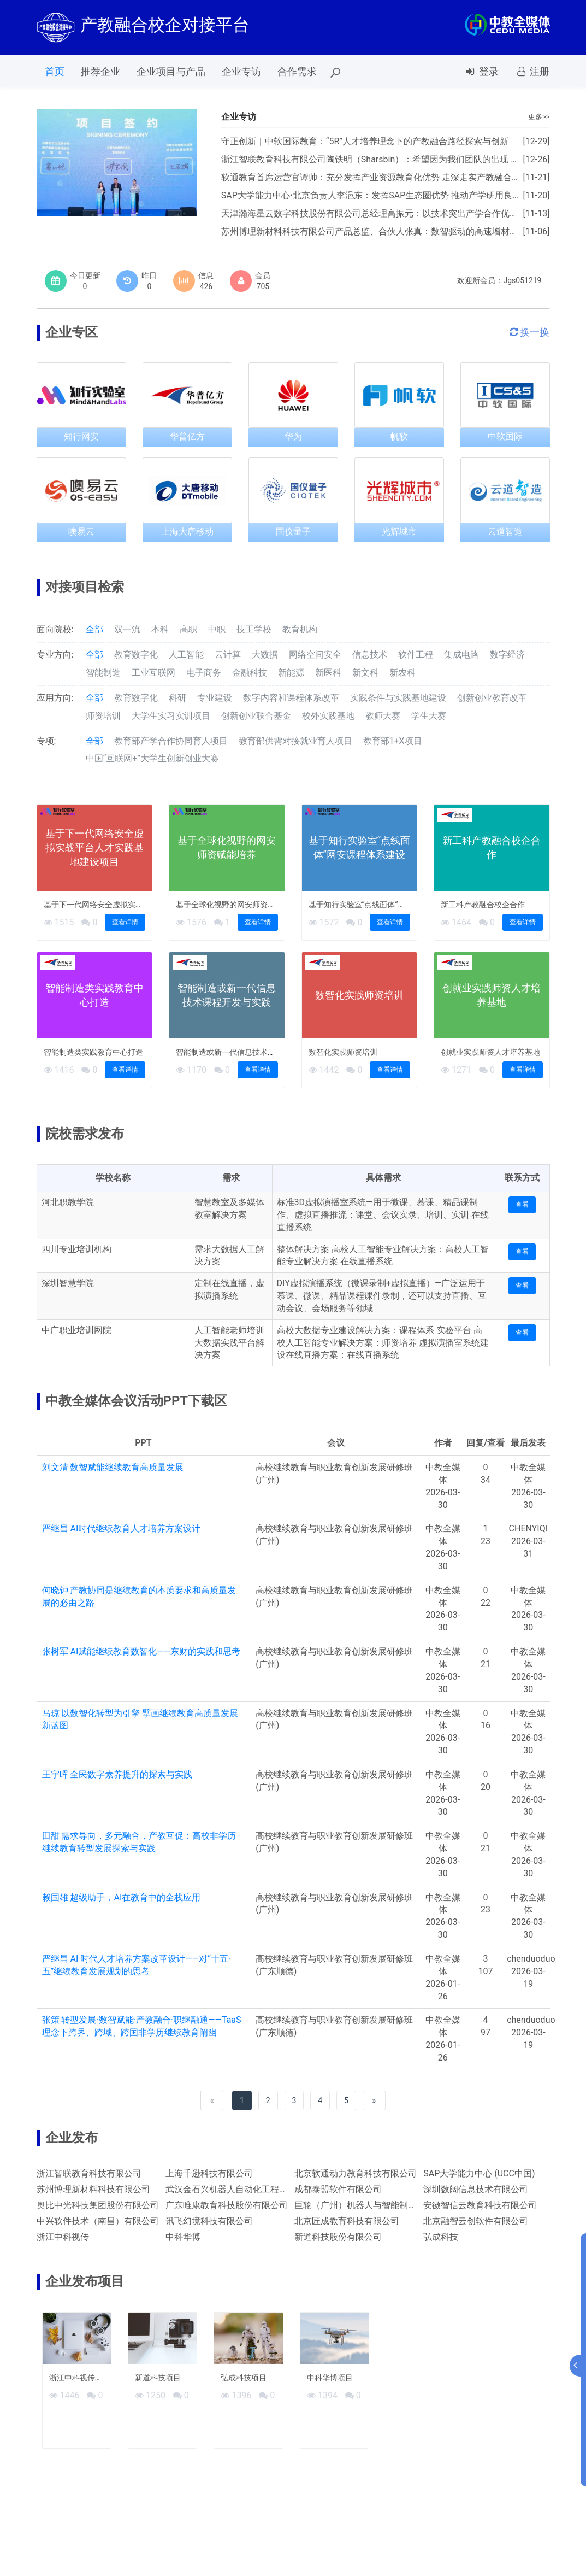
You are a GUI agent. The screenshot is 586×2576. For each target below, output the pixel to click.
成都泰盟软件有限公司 (338, 2189)
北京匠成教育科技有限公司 (346, 2221)
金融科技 (249, 672)
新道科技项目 (158, 2377)
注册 (532, 71)
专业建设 (214, 698)
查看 (522, 1204)
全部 (94, 629)
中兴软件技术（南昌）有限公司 (98, 2221)
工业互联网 (153, 672)
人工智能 (186, 654)
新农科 (402, 672)
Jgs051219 (522, 280)
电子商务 (203, 672)
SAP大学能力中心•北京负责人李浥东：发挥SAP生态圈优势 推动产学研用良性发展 (379, 195)
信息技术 (369, 654)
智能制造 (103, 672)
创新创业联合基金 (256, 716)
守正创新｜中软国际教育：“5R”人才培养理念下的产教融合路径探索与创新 (364, 141)
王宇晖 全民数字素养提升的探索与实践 (117, 1774)
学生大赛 (428, 716)
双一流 (127, 629)
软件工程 (415, 654)
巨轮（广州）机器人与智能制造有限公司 (373, 2205)
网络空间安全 (315, 654)
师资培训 (103, 716)
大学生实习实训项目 (171, 716)
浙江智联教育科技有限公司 (89, 2173)
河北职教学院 (68, 1202)
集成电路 (461, 654)
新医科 (328, 672)
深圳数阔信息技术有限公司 (475, 2189)
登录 (481, 71)
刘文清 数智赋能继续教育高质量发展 (113, 1467)
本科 (160, 629)
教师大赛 (382, 716)
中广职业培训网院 (76, 1330)
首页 (54, 71)
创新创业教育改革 (492, 698)
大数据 (265, 654)
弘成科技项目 (244, 2377)
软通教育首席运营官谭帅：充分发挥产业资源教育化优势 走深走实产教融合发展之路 (384, 177)
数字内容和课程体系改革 (291, 698)
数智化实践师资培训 (343, 1052)
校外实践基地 (328, 716)
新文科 (365, 672)
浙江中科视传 (63, 2237)
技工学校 (253, 629)
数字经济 (507, 654)
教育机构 (299, 629)
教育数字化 (136, 654)
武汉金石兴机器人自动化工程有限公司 (239, 2189)
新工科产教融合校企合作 (483, 904)
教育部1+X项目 (392, 741)
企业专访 (241, 71)
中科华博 (182, 2237)
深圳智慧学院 (68, 1283)
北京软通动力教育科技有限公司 (355, 2173)
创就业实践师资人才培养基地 (490, 1052)
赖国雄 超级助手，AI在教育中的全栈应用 (121, 1897)
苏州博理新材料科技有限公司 (93, 2189)
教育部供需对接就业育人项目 (295, 741)
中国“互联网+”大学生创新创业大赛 (152, 758)
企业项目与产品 (171, 71)
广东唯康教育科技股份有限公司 (226, 2205)
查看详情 (125, 922)
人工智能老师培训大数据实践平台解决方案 (229, 1342)
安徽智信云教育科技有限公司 (480, 2205)
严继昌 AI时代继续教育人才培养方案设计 (121, 1528)
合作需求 (297, 71)
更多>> (539, 117)
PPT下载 (352, 71)
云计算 (228, 654)
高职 (188, 629)
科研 (177, 698)
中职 (217, 629)
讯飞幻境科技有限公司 (209, 2221)
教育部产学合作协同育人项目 (171, 741)
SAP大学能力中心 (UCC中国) (479, 2173)
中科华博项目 (330, 2377)
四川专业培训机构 (76, 1249)
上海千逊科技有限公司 (209, 2173)
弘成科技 (440, 2237)
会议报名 (407, 71)
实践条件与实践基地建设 (398, 698)
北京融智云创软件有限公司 (475, 2221)
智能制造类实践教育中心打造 (93, 1052)
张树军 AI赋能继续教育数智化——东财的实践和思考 (141, 1651)
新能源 (291, 672)
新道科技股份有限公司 (338, 2237)
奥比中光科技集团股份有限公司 (98, 2205)
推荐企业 (100, 71)
